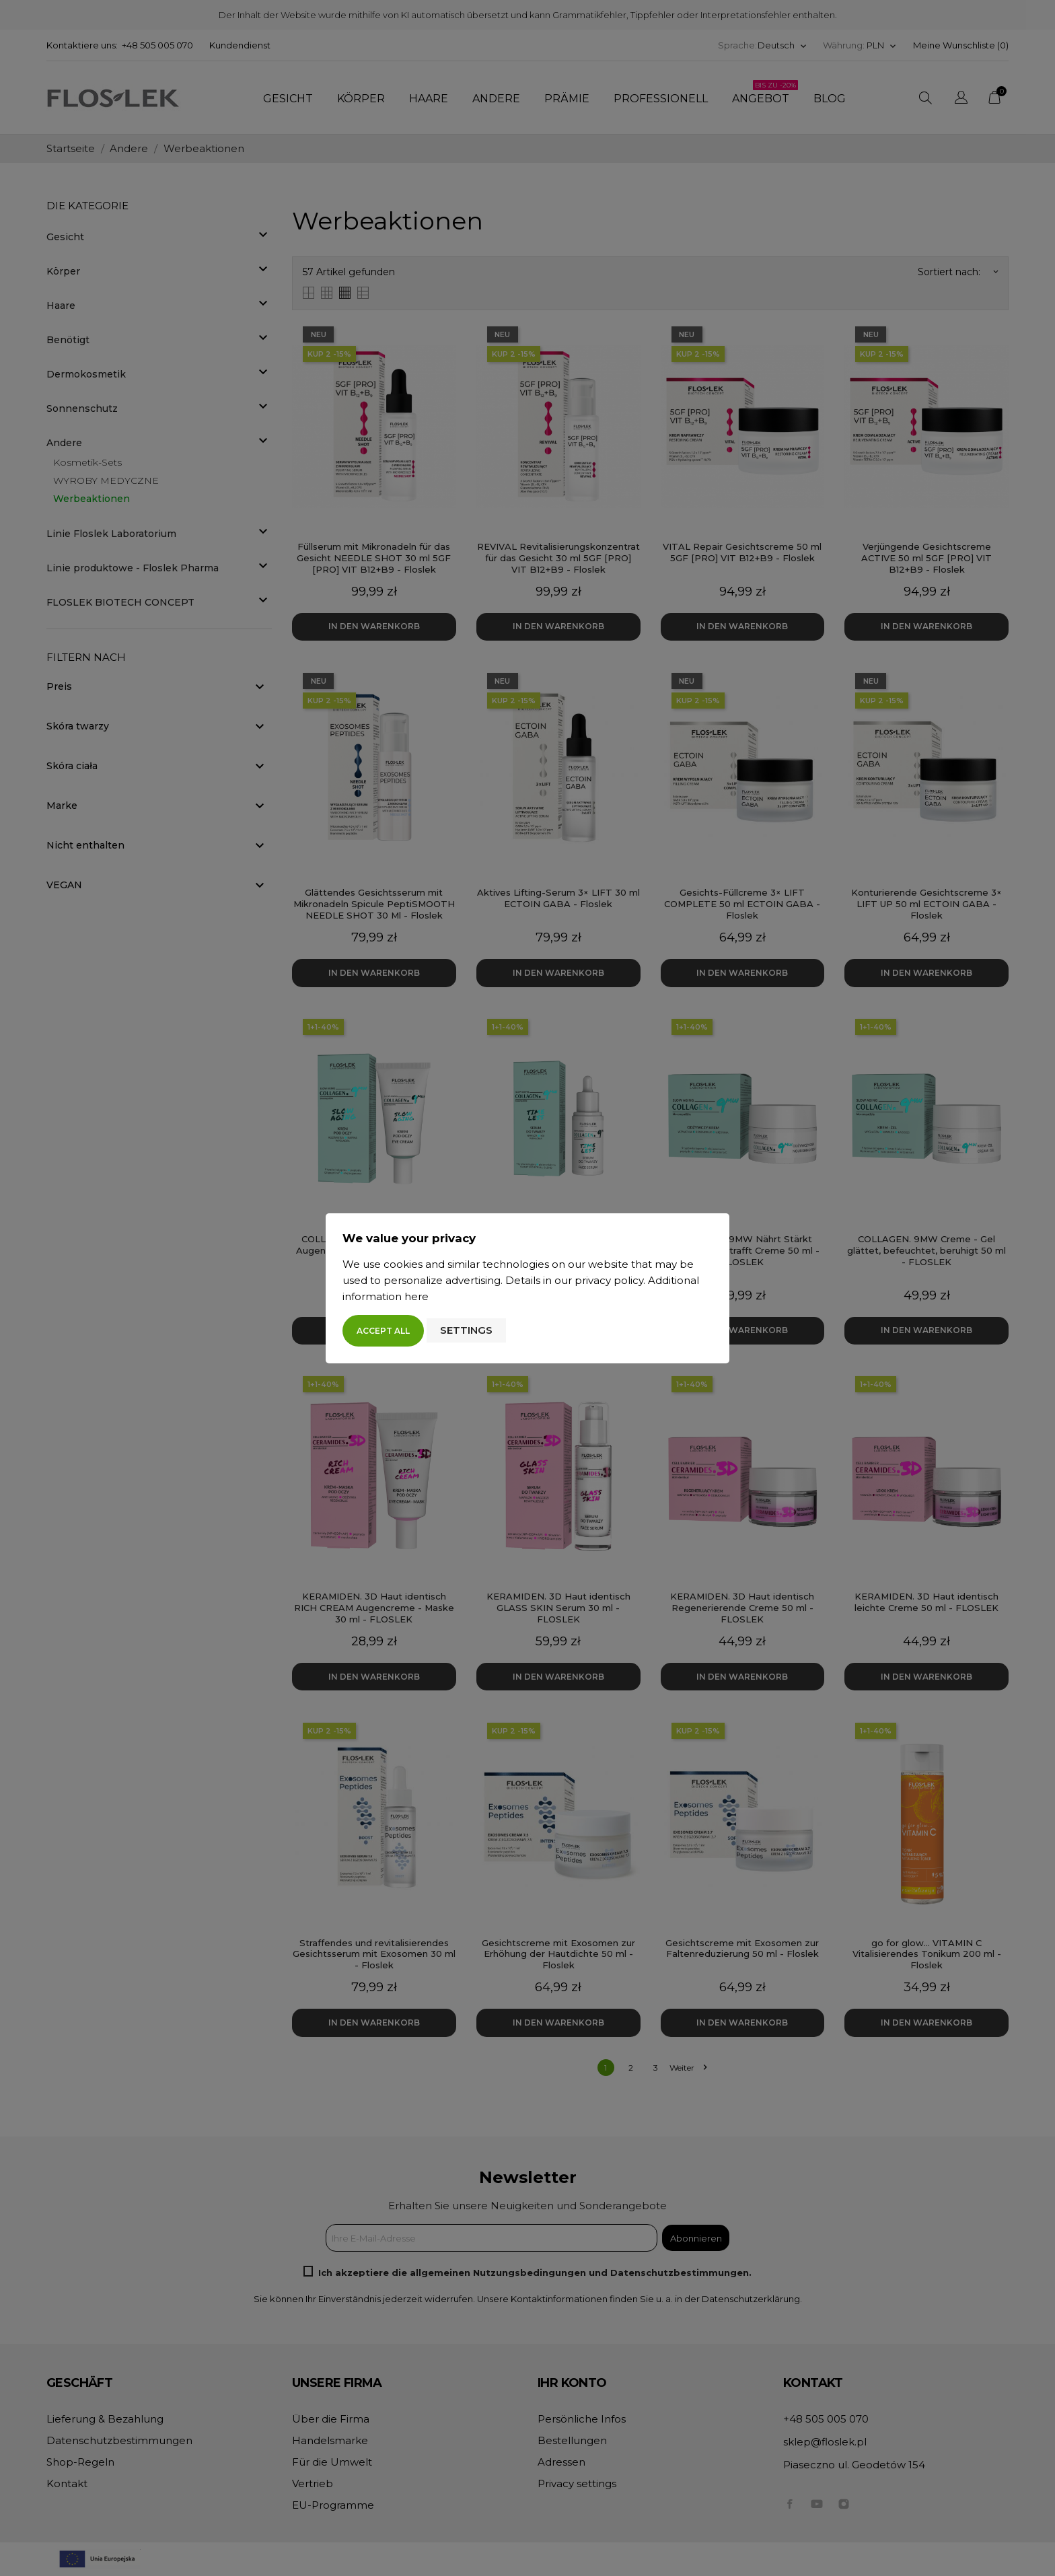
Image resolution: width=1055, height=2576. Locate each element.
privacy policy (609, 1280)
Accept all (383, 1331)
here (416, 1296)
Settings (466, 1330)
